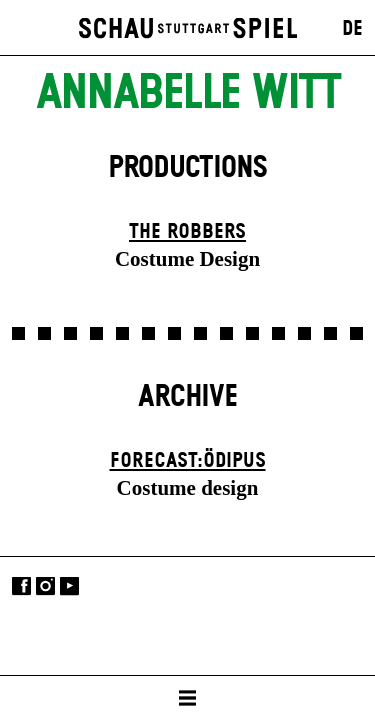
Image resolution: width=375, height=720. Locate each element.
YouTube (69, 586)
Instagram (45, 586)
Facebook (21, 586)
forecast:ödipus (188, 461)
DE (352, 29)
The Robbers (187, 232)
